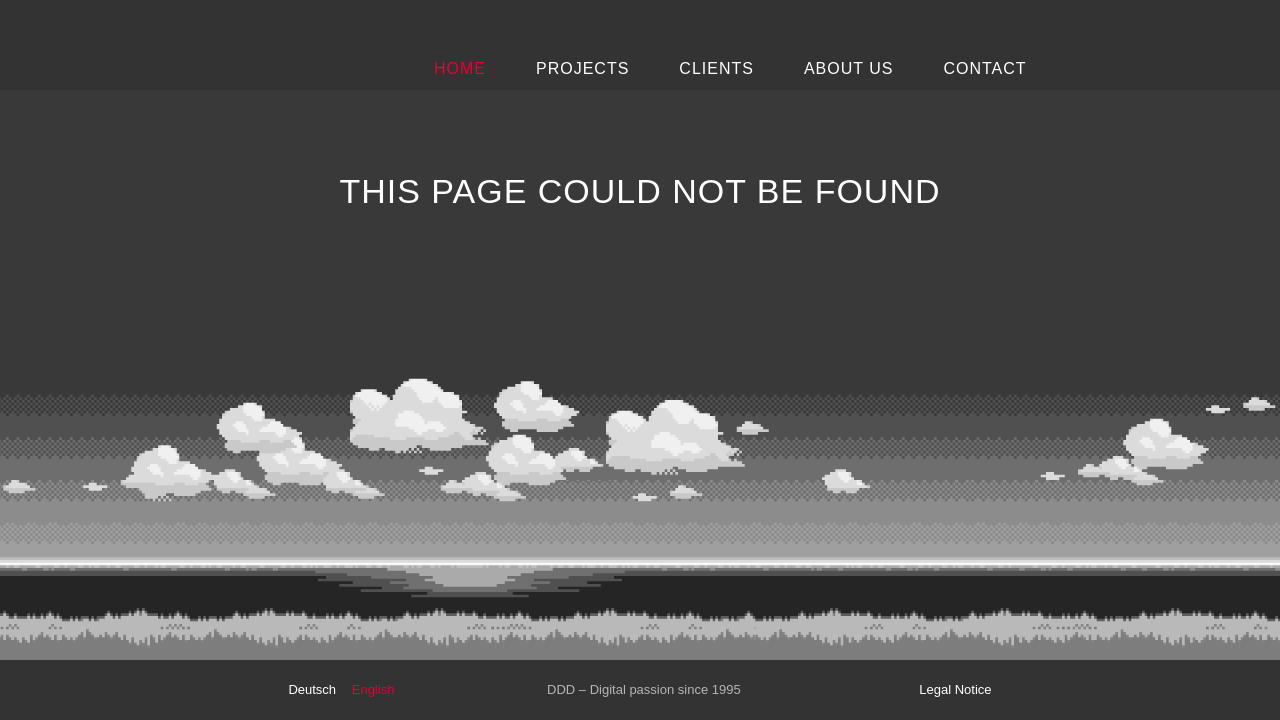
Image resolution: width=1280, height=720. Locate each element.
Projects (582, 68)
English (373, 689)
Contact (984, 68)
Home (460, 68)
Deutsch (312, 689)
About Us (849, 68)
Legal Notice (955, 689)
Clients (716, 68)
